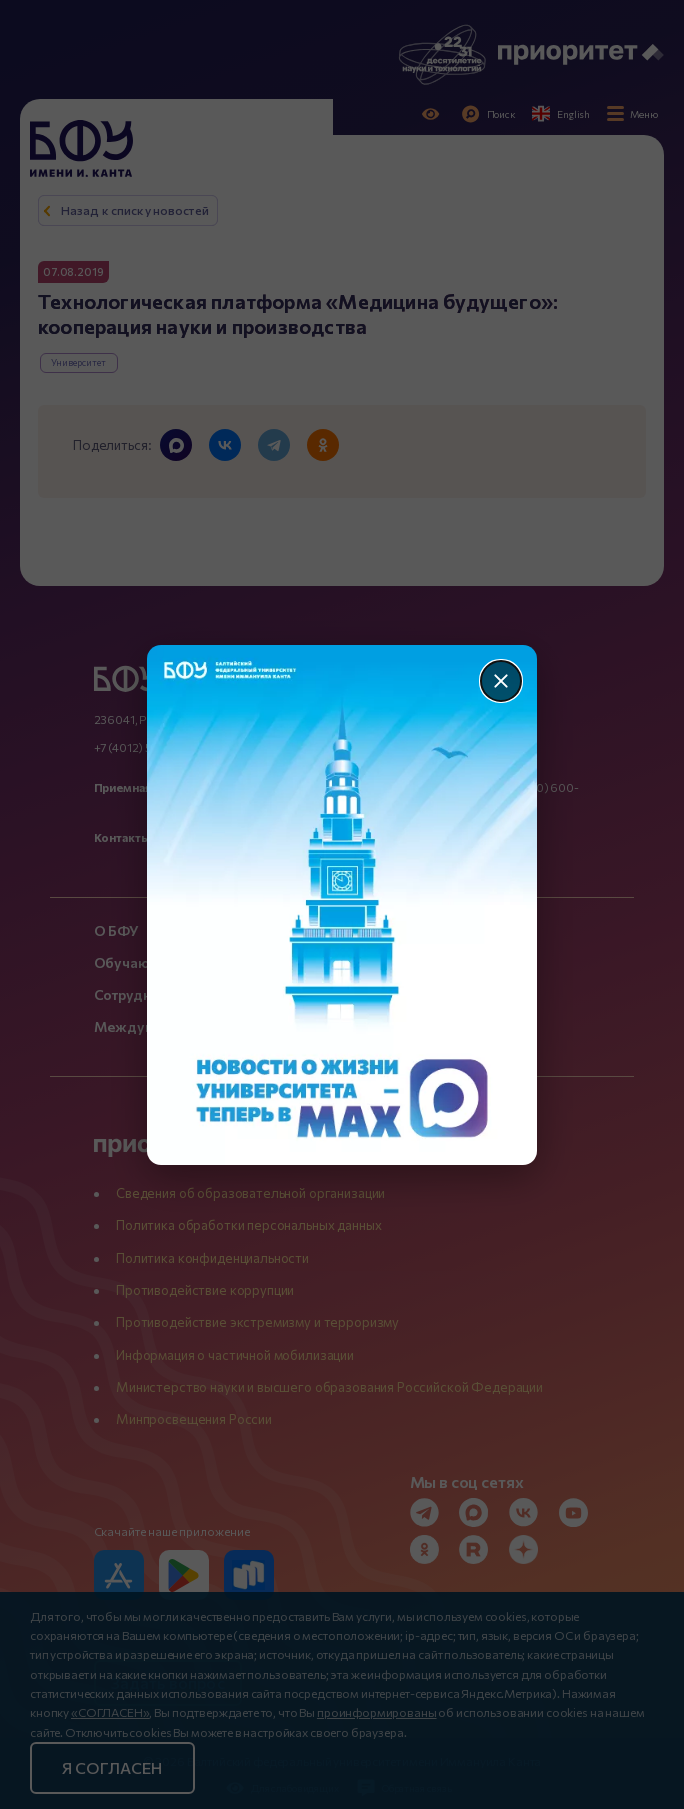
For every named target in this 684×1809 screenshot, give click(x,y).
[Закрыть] (501, 681)
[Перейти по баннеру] (342, 905)
